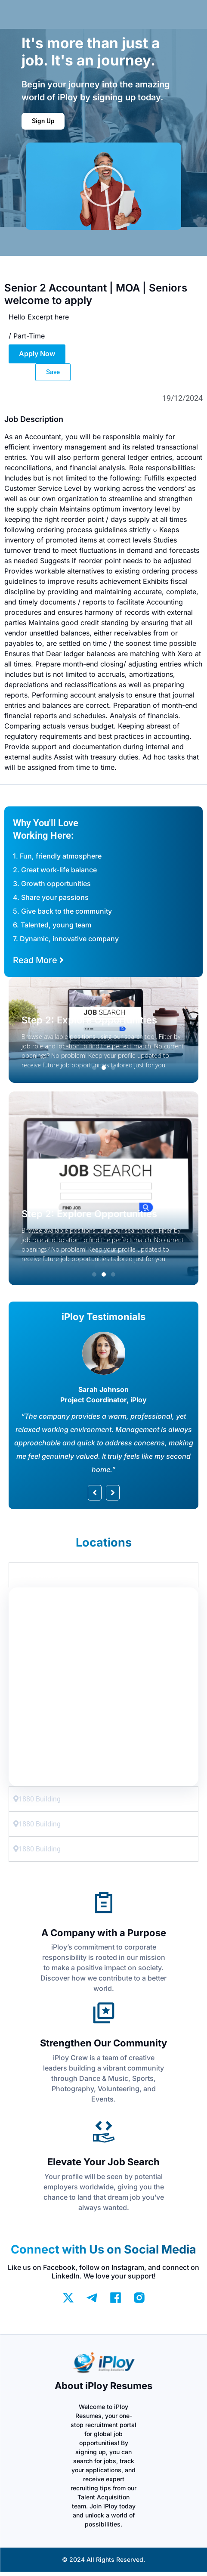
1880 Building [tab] (37, 1575)
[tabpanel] (103, 1686)
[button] (103, 186)
